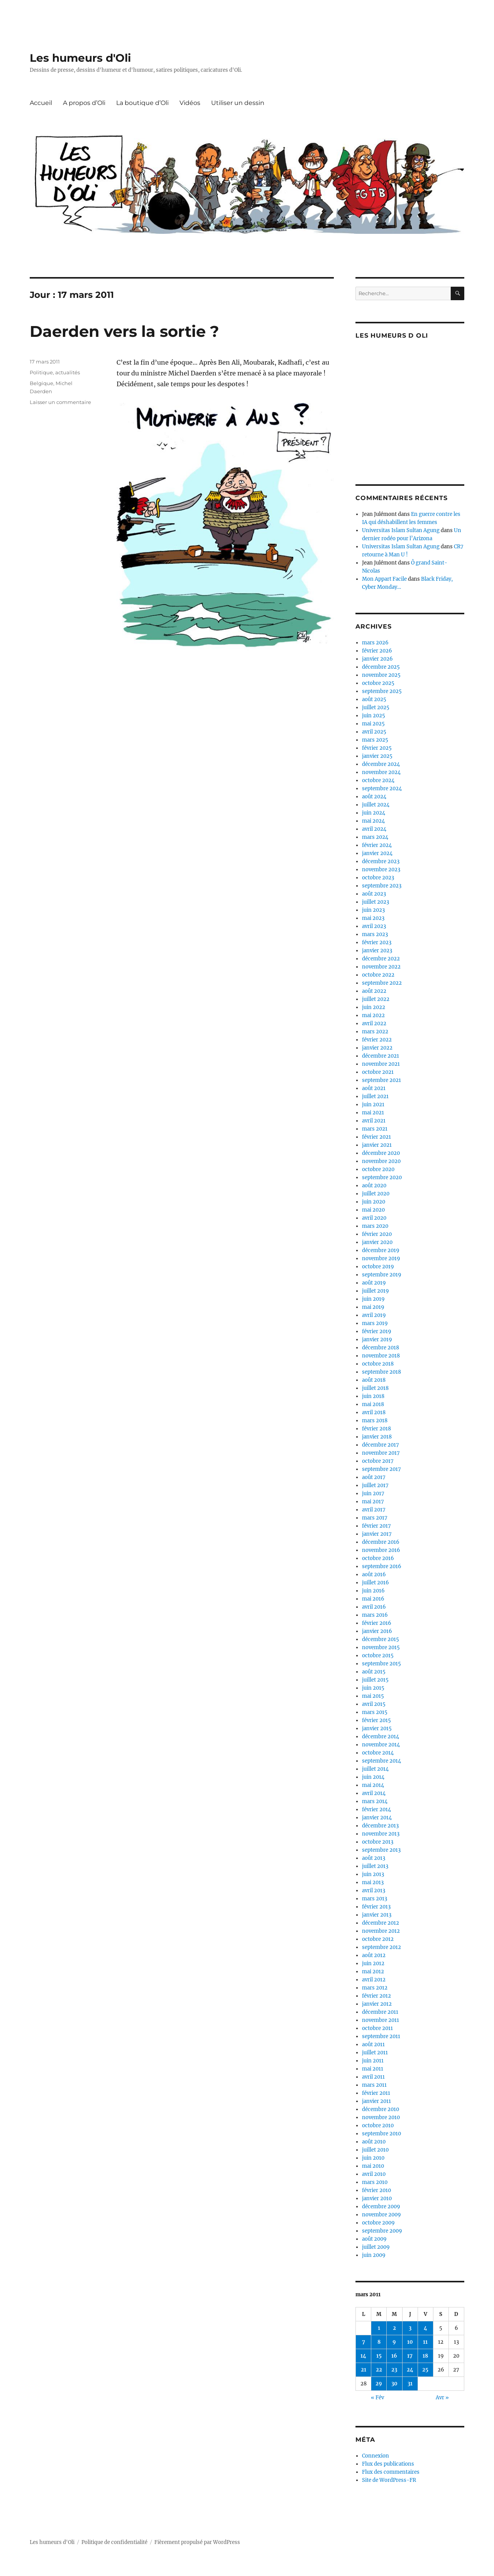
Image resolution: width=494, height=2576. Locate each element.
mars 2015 (374, 1712)
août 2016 (374, 1574)
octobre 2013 (377, 1842)
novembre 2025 (381, 675)
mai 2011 (372, 2069)
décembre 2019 (380, 1250)
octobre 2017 (378, 1461)
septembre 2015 (381, 1663)
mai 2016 (373, 1599)
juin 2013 (373, 1874)
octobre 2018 (378, 1364)
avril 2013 (373, 1890)
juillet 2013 (375, 1866)
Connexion (375, 2456)
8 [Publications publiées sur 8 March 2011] (379, 2342)
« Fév (377, 2397)
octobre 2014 (378, 1752)
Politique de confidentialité (114, 2542)
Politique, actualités (55, 372)
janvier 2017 (377, 1534)
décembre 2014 (380, 1736)
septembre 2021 (381, 1080)
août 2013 (373, 1858)
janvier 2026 (377, 659)
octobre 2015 (378, 1655)
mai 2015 (373, 1696)
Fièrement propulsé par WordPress (197, 2542)
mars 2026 (375, 642)
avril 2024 (374, 829)
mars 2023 (375, 934)
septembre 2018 (381, 1372)
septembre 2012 (381, 1947)
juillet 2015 (375, 1680)
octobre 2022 (378, 975)
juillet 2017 (375, 1485)
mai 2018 (373, 1404)
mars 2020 (375, 1226)
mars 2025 (375, 740)
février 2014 (376, 1809)
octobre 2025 (378, 683)
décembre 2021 (380, 1056)
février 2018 (376, 1428)
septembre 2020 (382, 1177)
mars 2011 (374, 2085)
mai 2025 (373, 723)
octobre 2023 (378, 877)
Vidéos (189, 102)
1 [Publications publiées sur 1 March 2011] (379, 2328)
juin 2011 (373, 2060)
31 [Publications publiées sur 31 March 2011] (410, 2383)
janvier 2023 (377, 950)
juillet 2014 (375, 1769)
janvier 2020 (377, 1242)
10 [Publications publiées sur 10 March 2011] (410, 2342)
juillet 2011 (375, 2052)
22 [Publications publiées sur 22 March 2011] (379, 2369)
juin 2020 (373, 1201)
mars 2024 (375, 837)
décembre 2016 (380, 1542)
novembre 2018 (381, 1355)
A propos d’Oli (84, 102)
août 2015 (374, 1671)
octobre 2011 (377, 2028)
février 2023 (376, 942)
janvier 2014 (377, 1817)
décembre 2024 (381, 764)
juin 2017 (373, 1493)
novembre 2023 (381, 869)
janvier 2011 (376, 2101)
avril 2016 (374, 1607)
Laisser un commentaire (60, 402)
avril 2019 (374, 1315)
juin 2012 (373, 1963)
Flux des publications (388, 2464)
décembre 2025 (381, 667)
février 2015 (376, 1720)
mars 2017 (374, 1517)
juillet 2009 (376, 2247)
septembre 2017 (381, 1469)
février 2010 (376, 2190)
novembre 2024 (381, 772)
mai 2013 (373, 1882)
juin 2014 (373, 1777)
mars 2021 (374, 1129)
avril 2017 (374, 1509)
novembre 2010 (381, 2117)
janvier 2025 (377, 756)
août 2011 (373, 2044)
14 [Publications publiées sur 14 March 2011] (363, 2356)
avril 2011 (373, 2077)
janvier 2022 (377, 1048)
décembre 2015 (380, 1639)
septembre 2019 (381, 1274)
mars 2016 (375, 1615)
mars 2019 (375, 1323)
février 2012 (376, 1996)
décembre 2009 (381, 2206)
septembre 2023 (381, 885)
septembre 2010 (381, 2133)
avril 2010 (374, 2174)
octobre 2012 (378, 1939)
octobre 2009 (378, 2222)
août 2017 (374, 1477)
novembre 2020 (381, 1161)
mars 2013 (374, 1898)
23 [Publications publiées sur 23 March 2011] (394, 2369)
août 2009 (374, 2239)
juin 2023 (373, 910)
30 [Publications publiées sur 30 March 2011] (394, 2383)
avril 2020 (374, 1218)
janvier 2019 (377, 1339)
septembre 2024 (382, 788)
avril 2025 (374, 732)
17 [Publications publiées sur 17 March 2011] (410, 2356)
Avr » (442, 2397)
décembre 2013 (380, 1825)
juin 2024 (373, 813)
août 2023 (374, 894)
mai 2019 (373, 1307)
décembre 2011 (380, 2012)
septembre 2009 (382, 2231)
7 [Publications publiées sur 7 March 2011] (363, 2342)
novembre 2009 (381, 2214)
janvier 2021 (377, 1145)
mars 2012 (374, 1987)
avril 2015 (374, 1704)
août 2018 (374, 1380)
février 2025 (377, 748)
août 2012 (374, 1955)
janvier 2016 (377, 1631)
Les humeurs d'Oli (80, 57)
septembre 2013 (381, 1850)
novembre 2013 (380, 1834)
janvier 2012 (377, 2004)
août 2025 (374, 699)
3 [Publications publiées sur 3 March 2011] (410, 2328)
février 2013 (376, 1906)
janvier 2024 (377, 853)
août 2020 (374, 1185)
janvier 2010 (377, 2198)
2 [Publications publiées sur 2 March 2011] (394, 2328)
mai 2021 (373, 1112)
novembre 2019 (381, 1258)
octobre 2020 (378, 1169)
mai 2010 (373, 2166)
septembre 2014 (381, 1761)
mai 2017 (373, 1501)
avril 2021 (374, 1120)
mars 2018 (374, 1420)
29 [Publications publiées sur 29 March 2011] (379, 2383)
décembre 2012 (380, 1923)
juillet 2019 (375, 1291)
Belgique (41, 383)
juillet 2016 (375, 1582)
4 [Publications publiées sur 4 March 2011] (425, 2328)
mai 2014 (373, 1785)
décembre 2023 (380, 861)
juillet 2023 (375, 902)
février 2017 (376, 1526)
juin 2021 (373, 1104)
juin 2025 (373, 715)
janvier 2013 (376, 1915)
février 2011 (376, 2093)
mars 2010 (374, 2182)
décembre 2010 (380, 2109)
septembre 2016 (381, 1566)
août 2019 (374, 1283)
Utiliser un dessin (237, 102)
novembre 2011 (380, 2020)
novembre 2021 (381, 1064)
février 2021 (376, 1137)
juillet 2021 (375, 1096)
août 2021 (374, 1088)
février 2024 (377, 845)
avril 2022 (374, 1023)
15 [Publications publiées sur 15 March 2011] (379, 2356)
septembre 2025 (382, 691)
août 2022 (374, 991)
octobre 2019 (378, 1266)
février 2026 (377, 650)
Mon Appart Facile (384, 579)
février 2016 (376, 1623)
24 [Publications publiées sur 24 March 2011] (410, 2369)
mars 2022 (375, 1031)
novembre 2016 (381, 1550)
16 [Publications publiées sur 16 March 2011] (394, 2356)
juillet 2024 (375, 804)
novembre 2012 (381, 1931)
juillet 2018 (375, 1388)
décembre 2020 (381, 1153)
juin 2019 (373, 1299)
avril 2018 (374, 1412)
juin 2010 (373, 2158)
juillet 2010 (375, 2150)
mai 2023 (373, 918)
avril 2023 (374, 926)
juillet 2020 (375, 1193)
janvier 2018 (377, 1436)
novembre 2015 (381, 1647)
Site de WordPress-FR (389, 2480)
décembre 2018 (380, 1347)
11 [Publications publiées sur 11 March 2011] (425, 2342)
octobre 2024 (378, 780)
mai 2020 (373, 1210)
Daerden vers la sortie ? (124, 331)
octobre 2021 (378, 1072)
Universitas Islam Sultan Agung (401, 530)
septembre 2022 (382, 983)
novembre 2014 (381, 1744)
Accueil (41, 102)
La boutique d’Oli (142, 102)
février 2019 (376, 1331)
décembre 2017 (380, 1445)
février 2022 (377, 1039)
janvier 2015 (377, 1728)
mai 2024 (373, 821)
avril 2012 (374, 1979)
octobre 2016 (378, 1558)
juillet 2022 (375, 999)
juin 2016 (373, 1590)
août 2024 (374, 796)
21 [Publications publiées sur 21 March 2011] (363, 2369)
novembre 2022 (381, 966)
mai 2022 (373, 1015)
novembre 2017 (381, 1453)
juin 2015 (373, 1688)
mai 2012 (373, 1971)
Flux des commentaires (391, 2472)
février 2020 (377, 1234)
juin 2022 (373, 1007)
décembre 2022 (381, 958)
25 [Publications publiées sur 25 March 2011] (425, 2369)
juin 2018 (373, 1396)
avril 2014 (374, 1793)
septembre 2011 (381, 2036)
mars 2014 (374, 1801)
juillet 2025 (375, 707)
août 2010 (374, 2141)
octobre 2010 (378, 2125)
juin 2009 (374, 2255)
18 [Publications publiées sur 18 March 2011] (425, 2356)
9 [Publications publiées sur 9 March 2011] (394, 2342)
